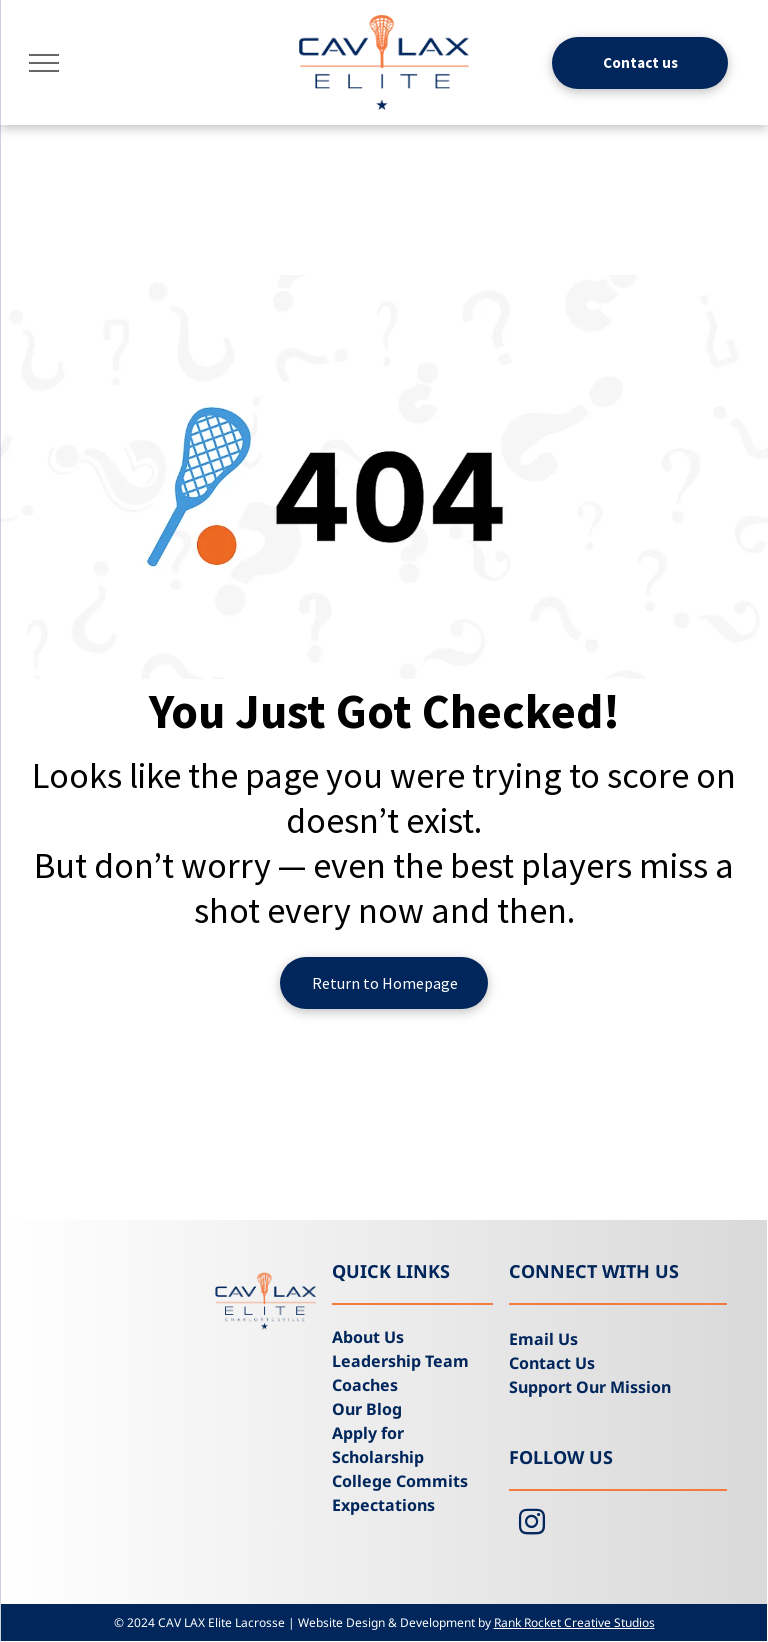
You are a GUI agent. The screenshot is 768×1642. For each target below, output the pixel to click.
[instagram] (531, 1525)
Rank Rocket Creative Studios (574, 1622)
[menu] (44, 63)
